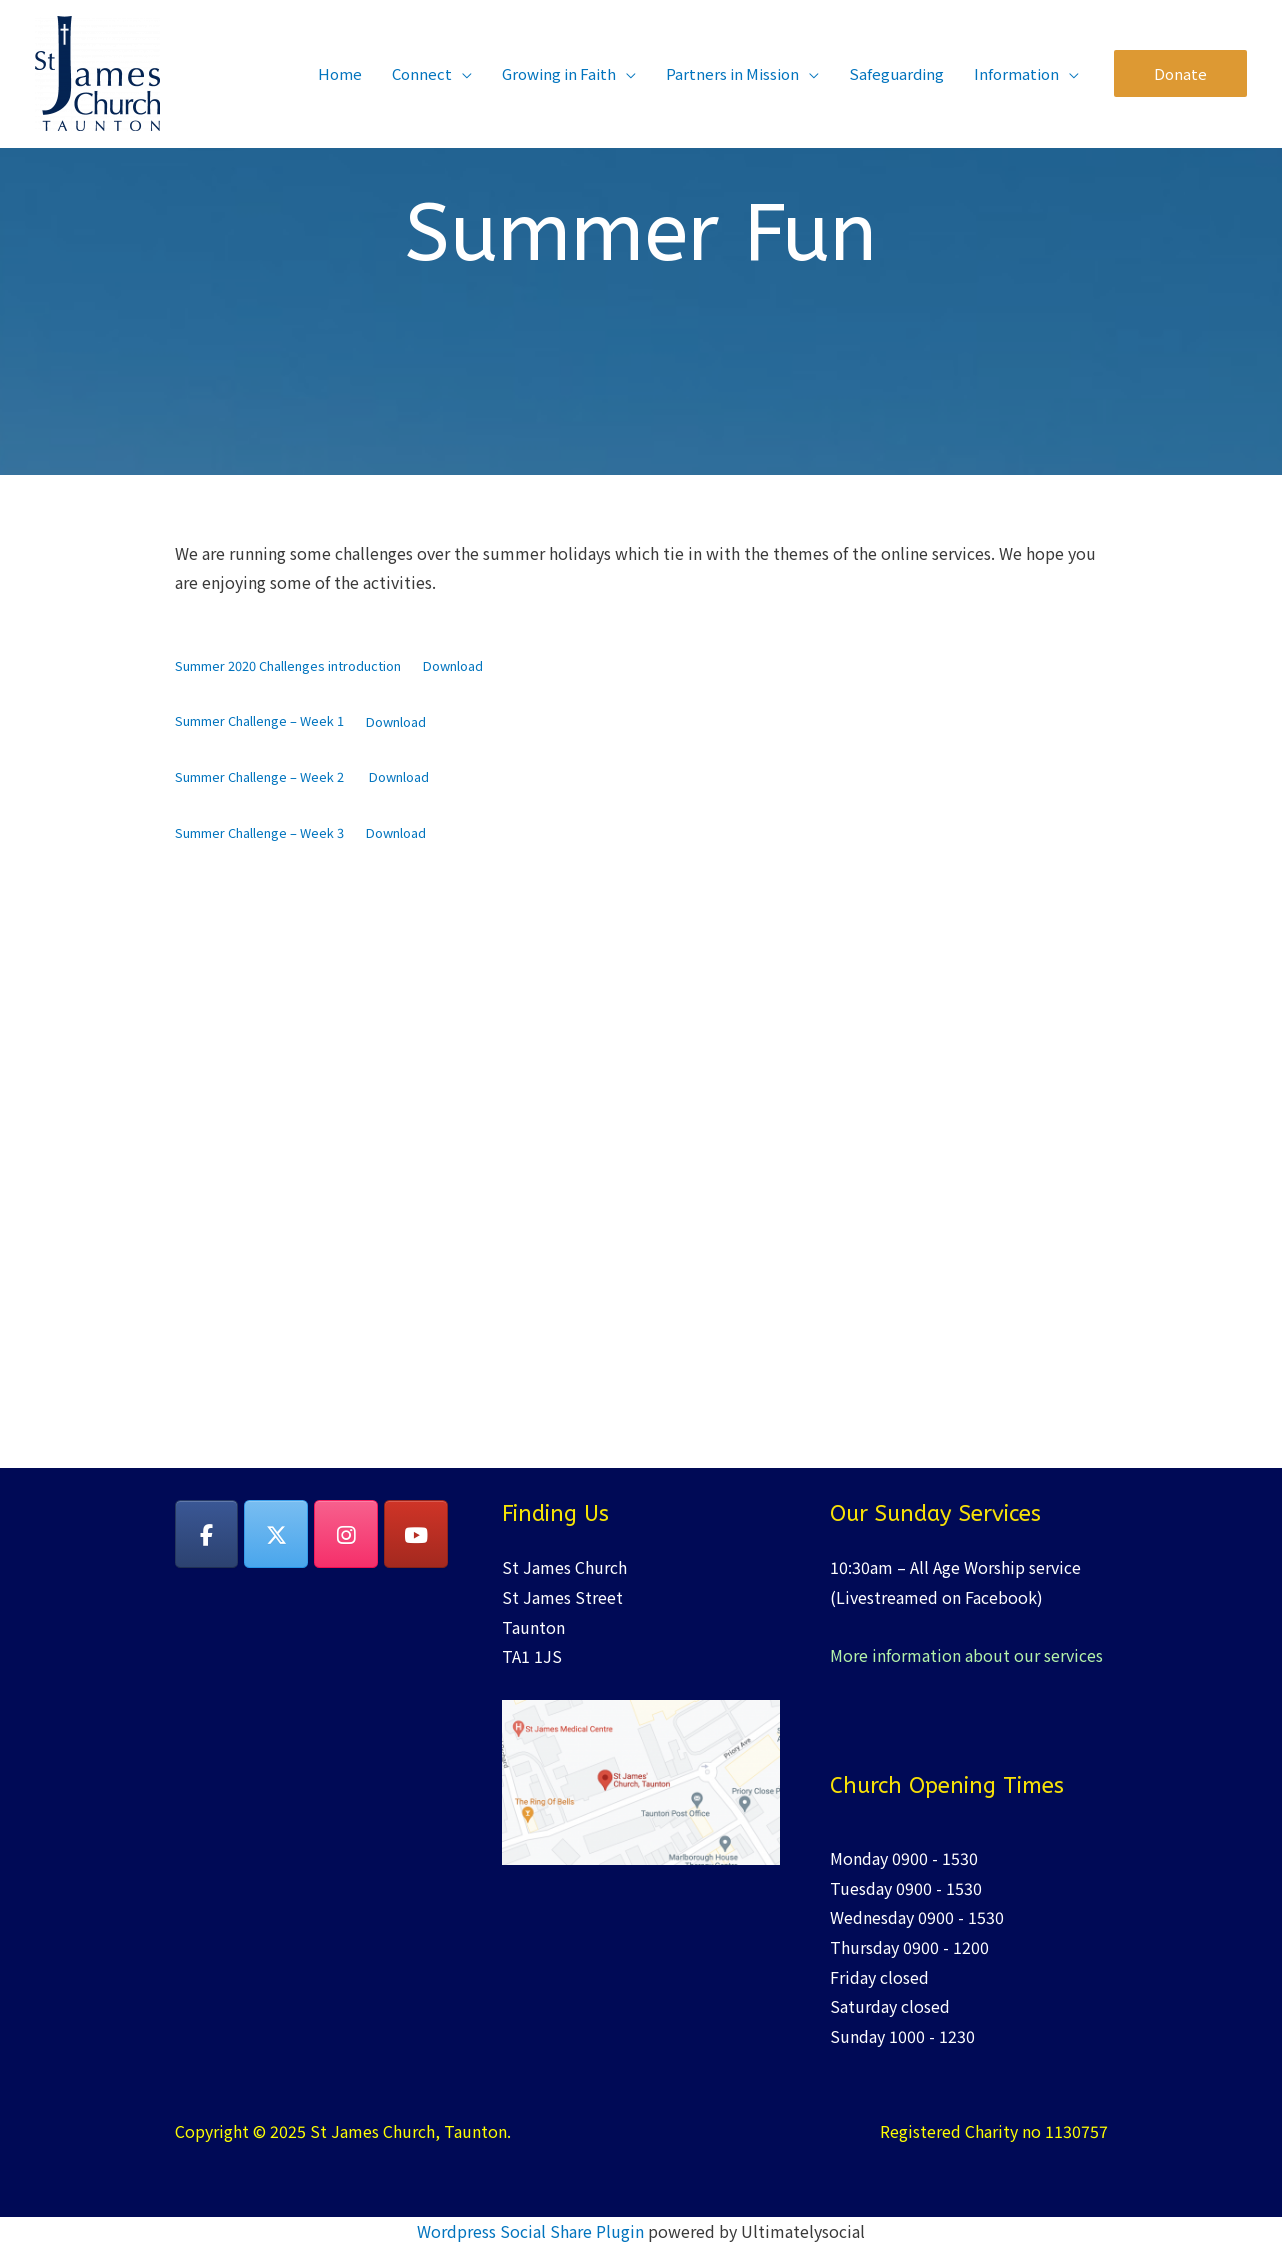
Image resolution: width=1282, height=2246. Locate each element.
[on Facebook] (207, 1534)
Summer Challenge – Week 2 (261, 776)
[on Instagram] (346, 1534)
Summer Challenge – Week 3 (259, 832)
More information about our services (966, 1655)
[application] (462, 73)
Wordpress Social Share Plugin (532, 2231)
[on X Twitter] (276, 1534)
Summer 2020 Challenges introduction (288, 665)
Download (453, 665)
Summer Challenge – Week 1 (259, 721)
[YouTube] (416, 1534)
